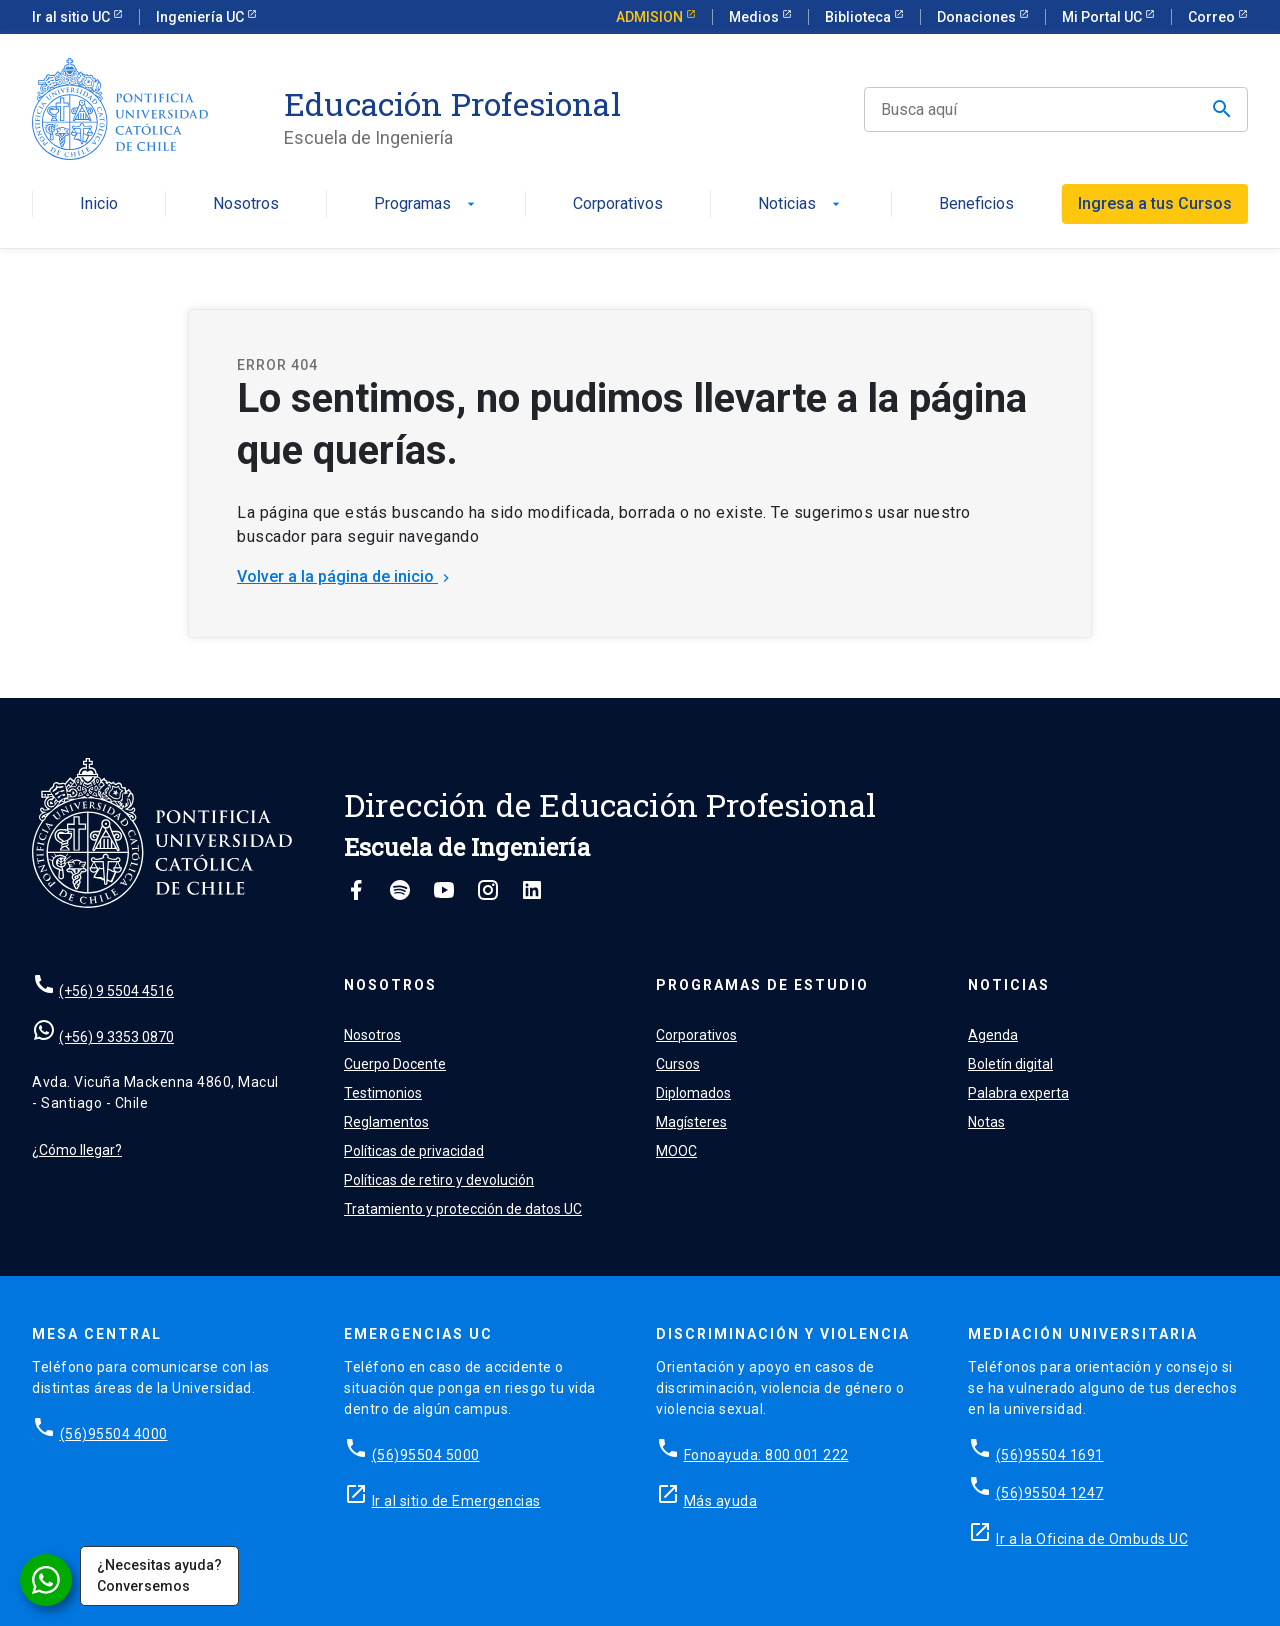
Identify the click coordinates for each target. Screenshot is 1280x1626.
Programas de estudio (762, 985)
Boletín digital (1010, 1064)
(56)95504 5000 (426, 1455)
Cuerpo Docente (395, 1064)
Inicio (99, 204)
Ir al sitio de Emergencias (456, 1501)
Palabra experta (1018, 1093)
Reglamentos (386, 1122)
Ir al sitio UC (72, 17)
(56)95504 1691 (1050, 1455)
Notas (986, 1122)
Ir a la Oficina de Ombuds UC (1092, 1539)
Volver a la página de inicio (345, 576)
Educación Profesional (452, 104)
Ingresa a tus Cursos (1155, 203)
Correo (1213, 17)
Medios (755, 17)
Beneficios (976, 204)
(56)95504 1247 (1050, 1493)
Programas (426, 204)
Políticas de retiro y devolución (439, 1180)
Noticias (801, 204)
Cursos (678, 1064)
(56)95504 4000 (114, 1434)
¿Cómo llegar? (77, 1150)
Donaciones (978, 17)
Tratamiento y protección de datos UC (463, 1209)
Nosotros (246, 204)
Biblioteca (859, 17)
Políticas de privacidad (414, 1151)
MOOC (676, 1151)
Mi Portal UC (1103, 17)
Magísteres (691, 1122)
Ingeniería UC (201, 17)
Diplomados (693, 1093)
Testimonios (383, 1093)
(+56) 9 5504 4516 (116, 991)
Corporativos (618, 204)
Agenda (993, 1035)
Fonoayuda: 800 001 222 (766, 1455)
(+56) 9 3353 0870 (116, 1037)
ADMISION (651, 17)
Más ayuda (721, 1501)
